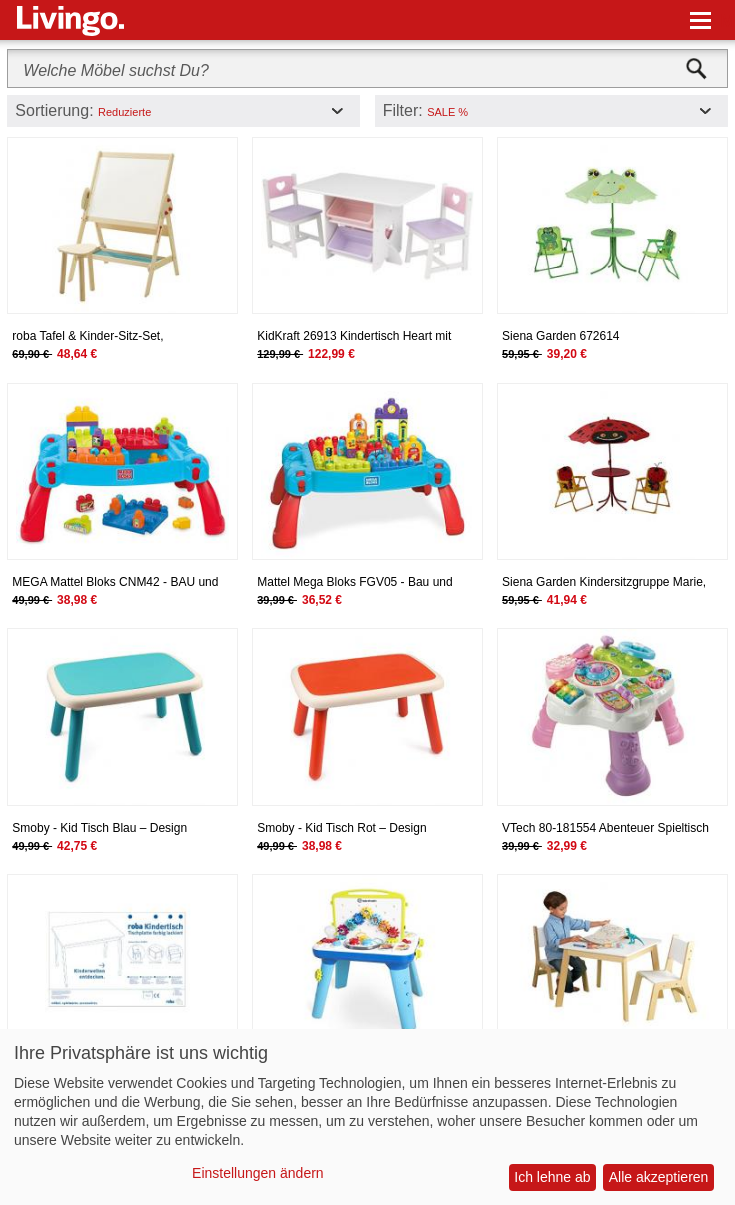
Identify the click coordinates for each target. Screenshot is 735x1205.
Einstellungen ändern (258, 1173)
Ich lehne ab (552, 1177)
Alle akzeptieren (659, 1177)
